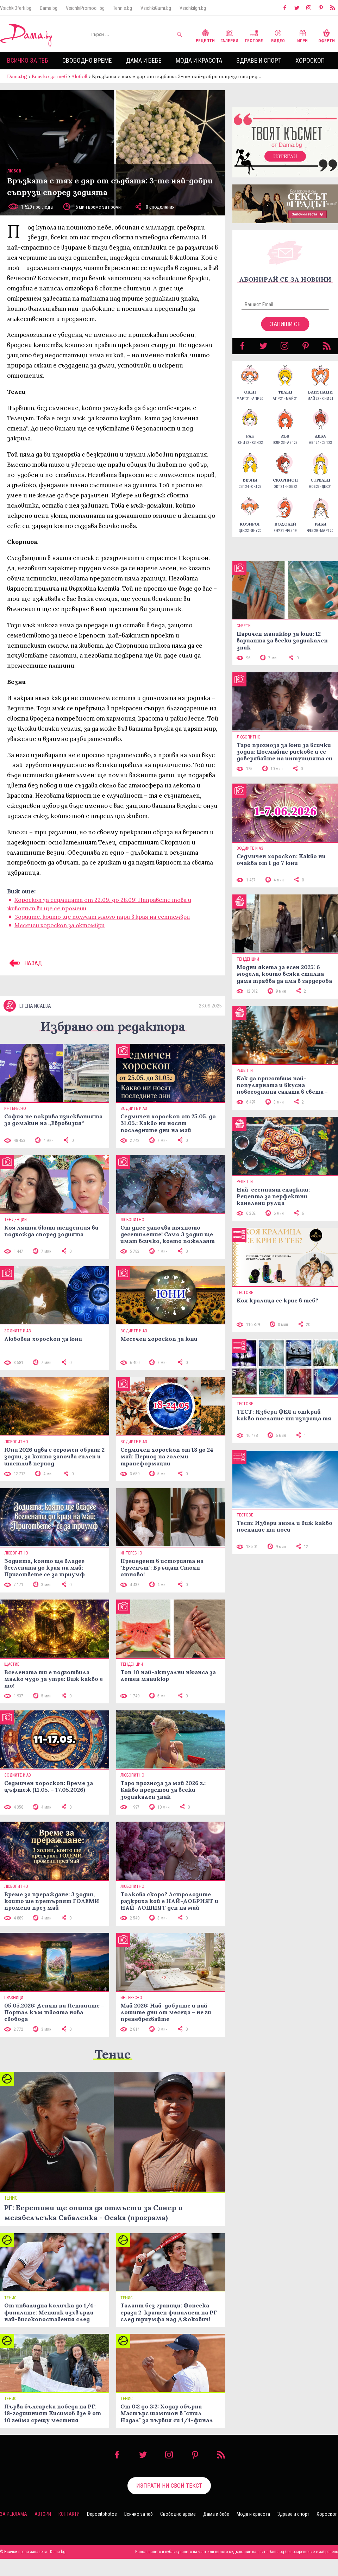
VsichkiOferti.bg (15, 8)
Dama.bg (48, 8)
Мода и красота (199, 60)
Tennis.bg (122, 8)
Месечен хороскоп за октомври (59, 925)
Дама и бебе (144, 60)
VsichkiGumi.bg (155, 8)
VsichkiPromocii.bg (85, 8)
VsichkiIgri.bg (193, 8)
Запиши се (285, 324)
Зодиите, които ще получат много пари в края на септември (102, 916)
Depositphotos (102, 2514)
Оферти (326, 35)
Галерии (229, 35)
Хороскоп (310, 60)
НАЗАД (24, 963)
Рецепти (205, 35)
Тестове (253, 35)
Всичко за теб (27, 60)
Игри (302, 35)
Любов (79, 76)
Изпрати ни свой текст (169, 2485)
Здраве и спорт (258, 60)
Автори (43, 2514)
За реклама (13, 2514)
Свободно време (87, 60)
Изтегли (285, 156)
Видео (278, 35)
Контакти (69, 2514)
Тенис (113, 2054)
